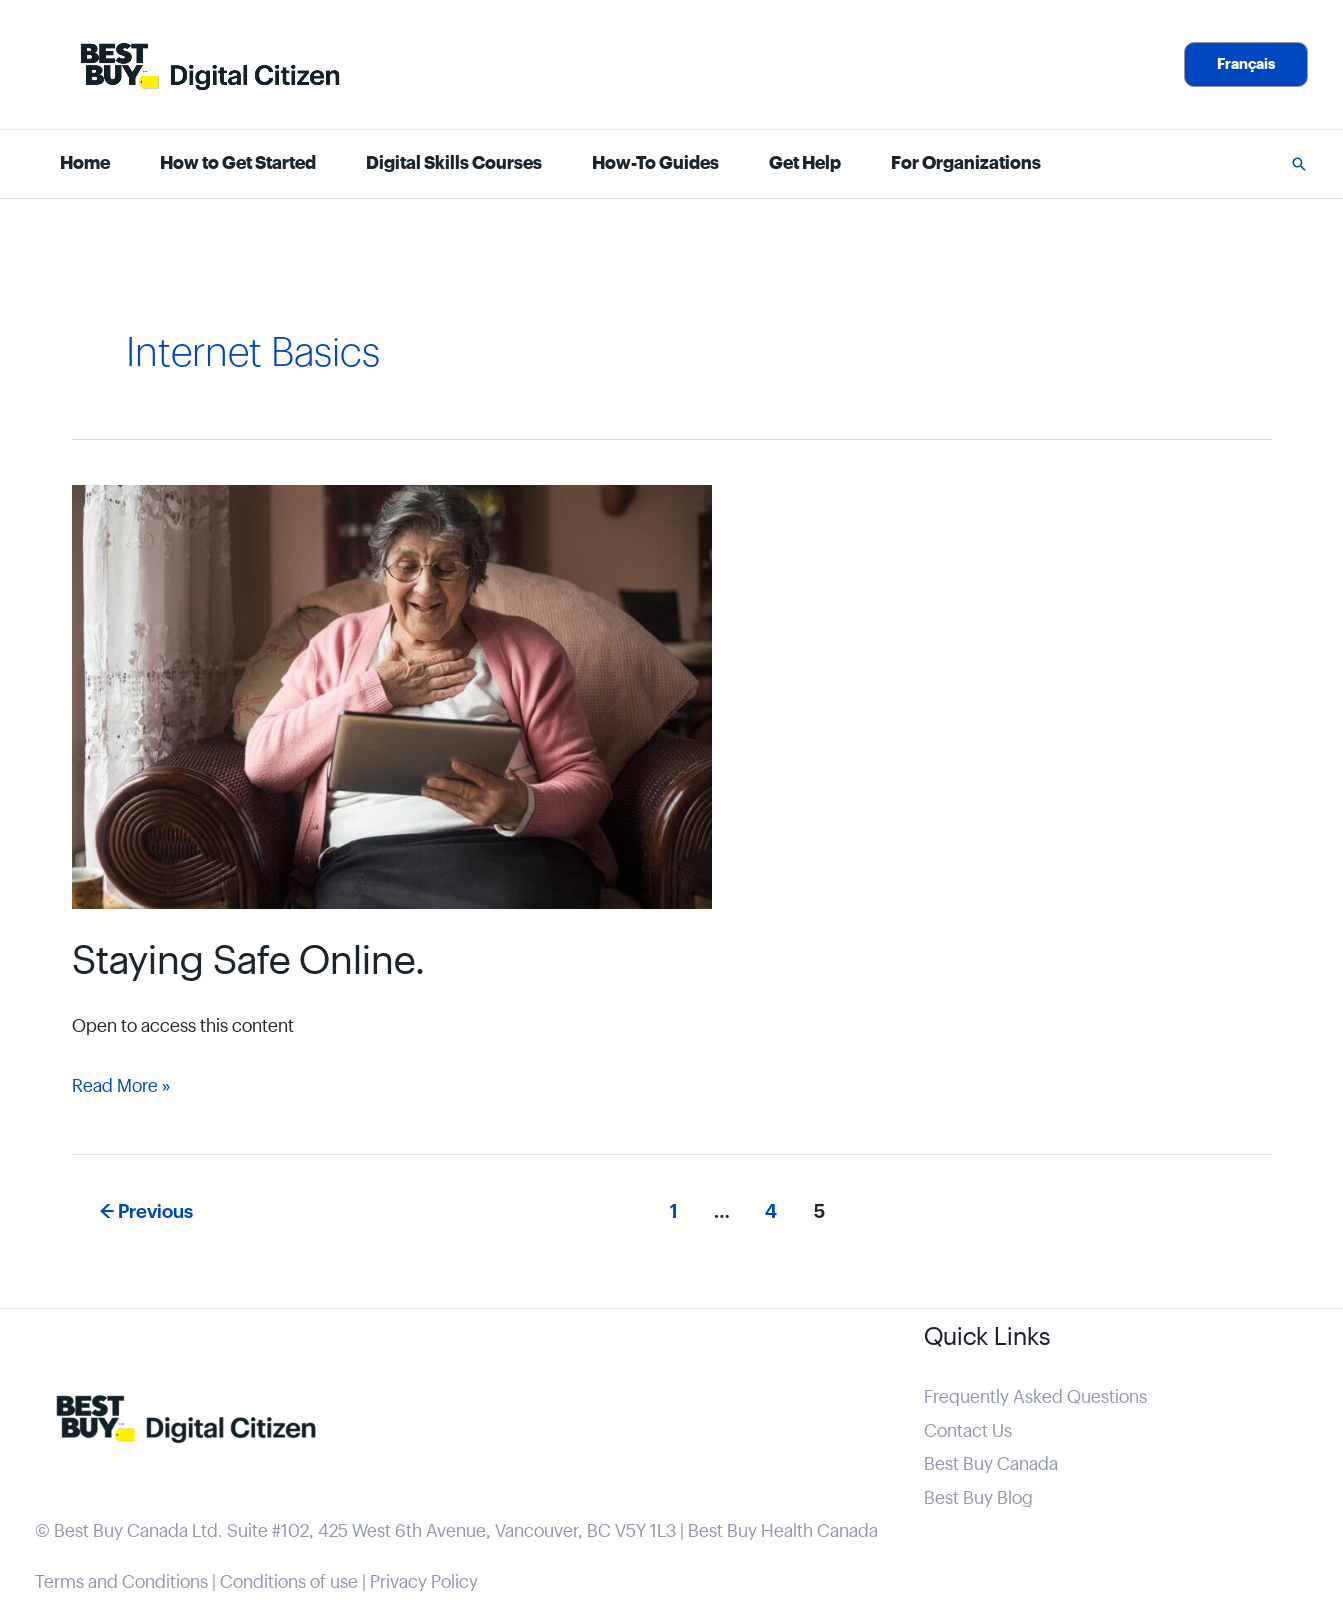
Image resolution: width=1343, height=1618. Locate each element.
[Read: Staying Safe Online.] (392, 696)
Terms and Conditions (121, 1582)
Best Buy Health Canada (783, 1531)
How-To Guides (655, 163)
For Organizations (966, 163)
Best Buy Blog (978, 1498)
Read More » (121, 1086)
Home (85, 163)
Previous (146, 1211)
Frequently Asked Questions (1035, 1397)
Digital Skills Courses (454, 163)
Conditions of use (289, 1582)
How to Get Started (238, 163)
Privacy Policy (424, 1582)
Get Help (805, 163)
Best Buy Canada (991, 1464)
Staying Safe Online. (248, 962)
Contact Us (968, 1431)
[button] (1246, 64)
